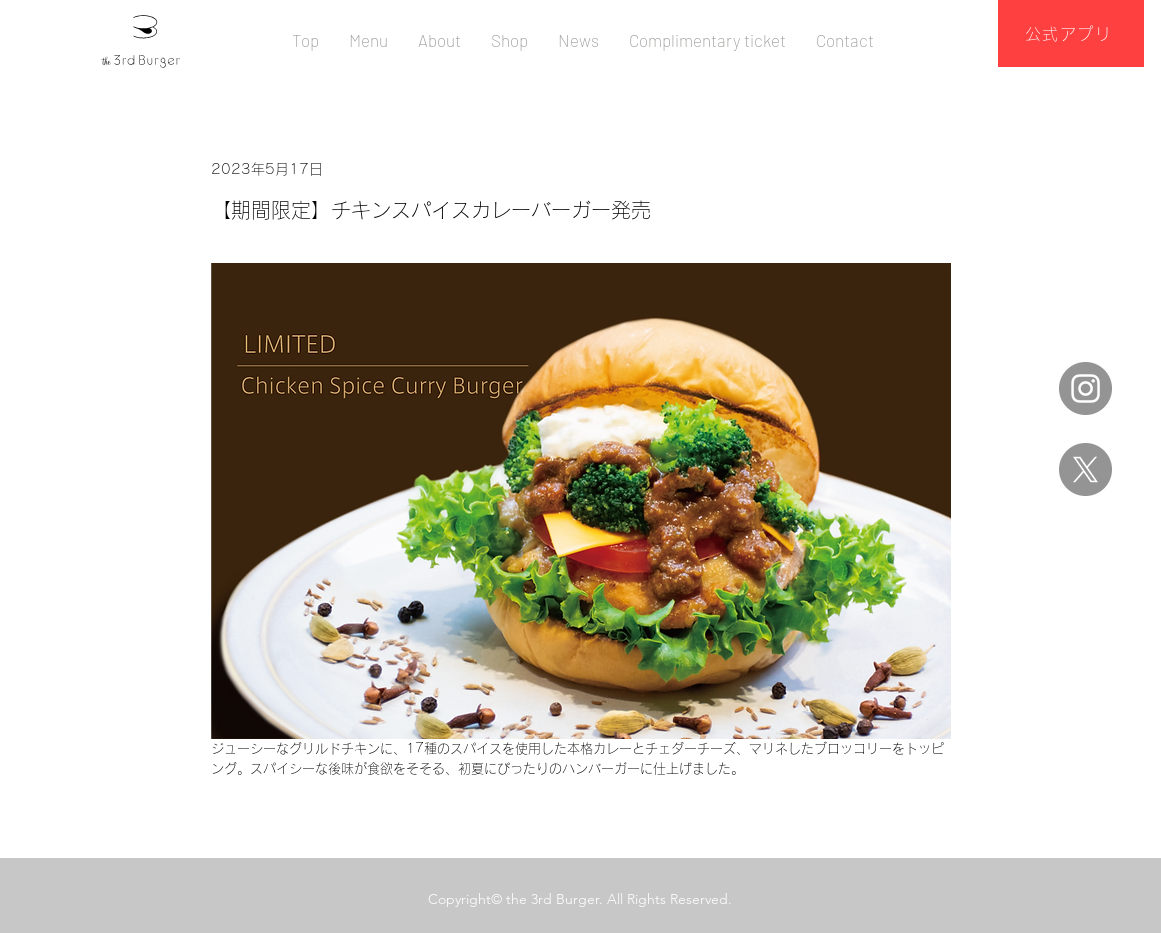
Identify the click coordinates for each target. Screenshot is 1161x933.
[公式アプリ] (1071, 33)
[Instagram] (1085, 388)
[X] (1085, 469)
